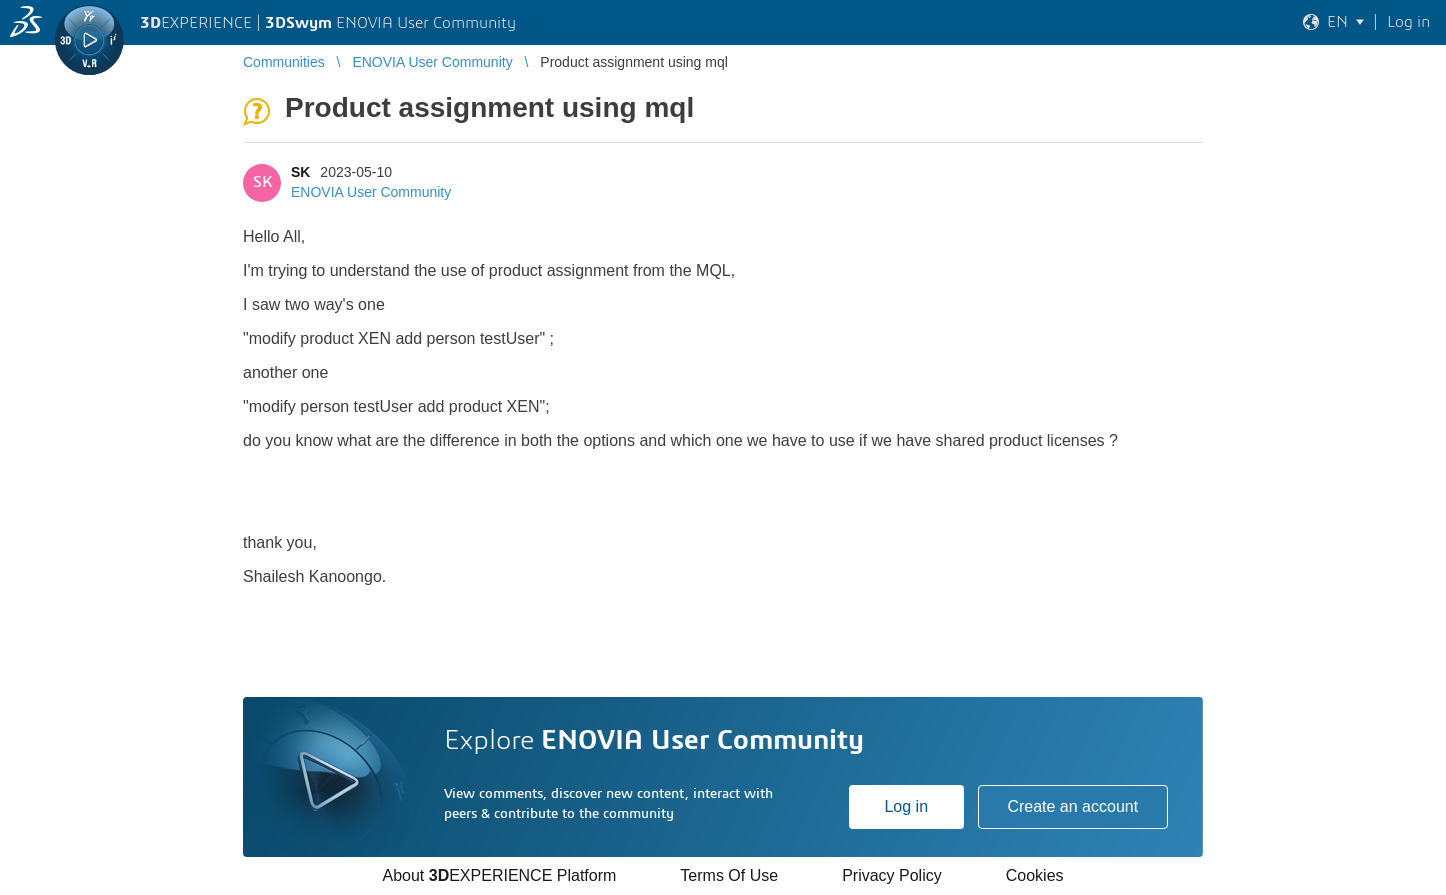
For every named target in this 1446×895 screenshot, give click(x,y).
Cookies (1035, 875)
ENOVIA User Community (371, 192)
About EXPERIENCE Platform (499, 875)
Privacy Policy (892, 875)
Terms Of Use (729, 875)
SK (300, 172)
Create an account (1072, 806)
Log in (906, 806)
